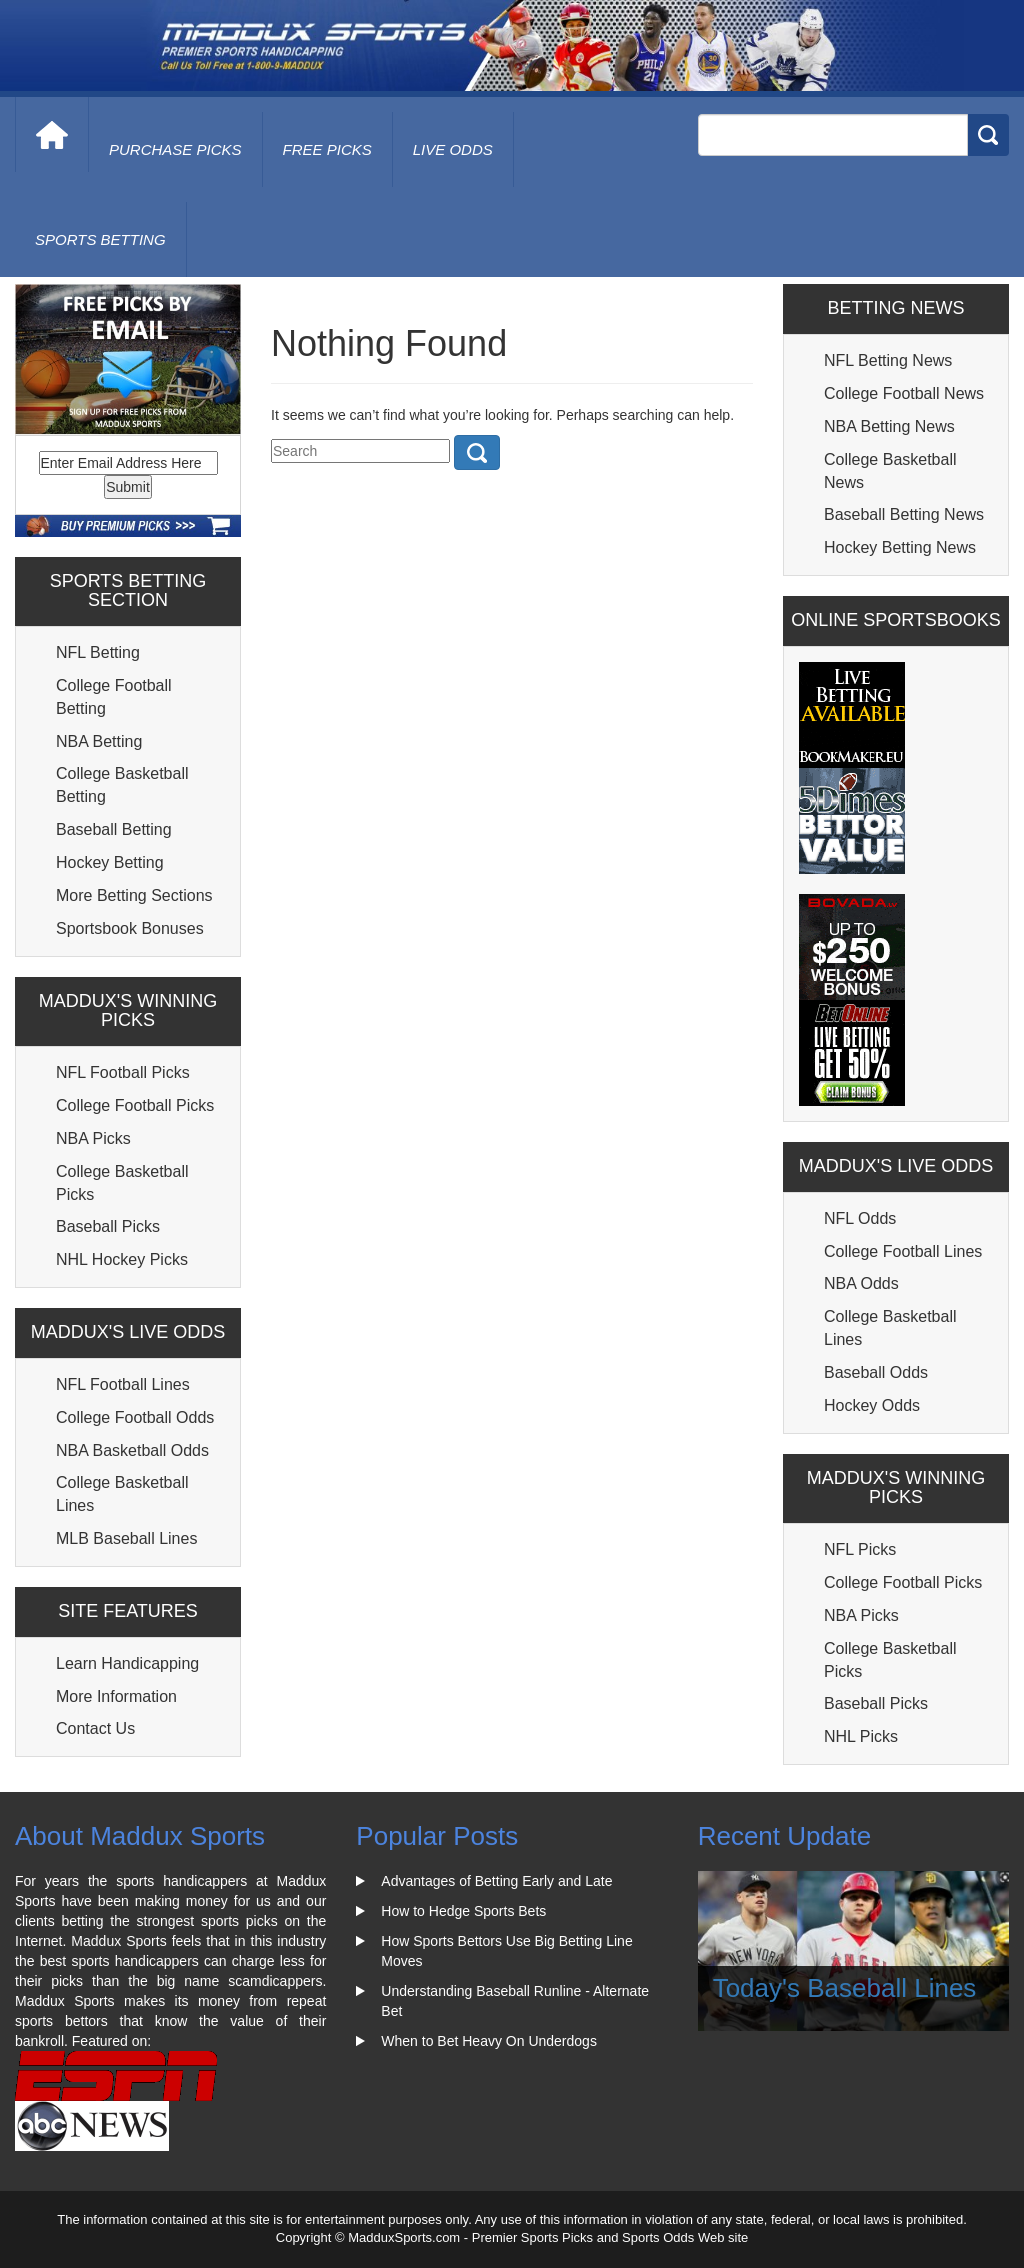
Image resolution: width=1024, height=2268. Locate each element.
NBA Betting (99, 741)
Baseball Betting (114, 829)
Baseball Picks (108, 1226)
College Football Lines (903, 1251)
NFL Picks (860, 1549)
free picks (327, 149)
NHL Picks (861, 1736)
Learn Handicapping (127, 1663)
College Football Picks (135, 1105)
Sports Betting (100, 239)
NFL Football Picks (123, 1072)
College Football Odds (135, 1417)
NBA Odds (861, 1283)
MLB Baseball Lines (126, 1538)
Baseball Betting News (904, 514)
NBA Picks (93, 1138)
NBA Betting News (889, 426)
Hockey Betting (110, 862)
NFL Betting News (888, 360)
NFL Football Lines (123, 1384)
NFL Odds (860, 1218)
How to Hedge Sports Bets (463, 1911)
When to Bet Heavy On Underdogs (489, 2041)
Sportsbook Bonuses (130, 928)
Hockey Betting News (900, 547)
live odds (453, 149)
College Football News (904, 393)
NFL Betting (98, 652)
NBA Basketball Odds (132, 1450)
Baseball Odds (876, 1372)
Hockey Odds (872, 1405)
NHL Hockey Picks (122, 1259)
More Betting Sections (134, 895)
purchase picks (175, 149)
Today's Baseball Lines (845, 1988)
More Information (116, 1696)
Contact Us (95, 1728)
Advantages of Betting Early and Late (496, 1881)
